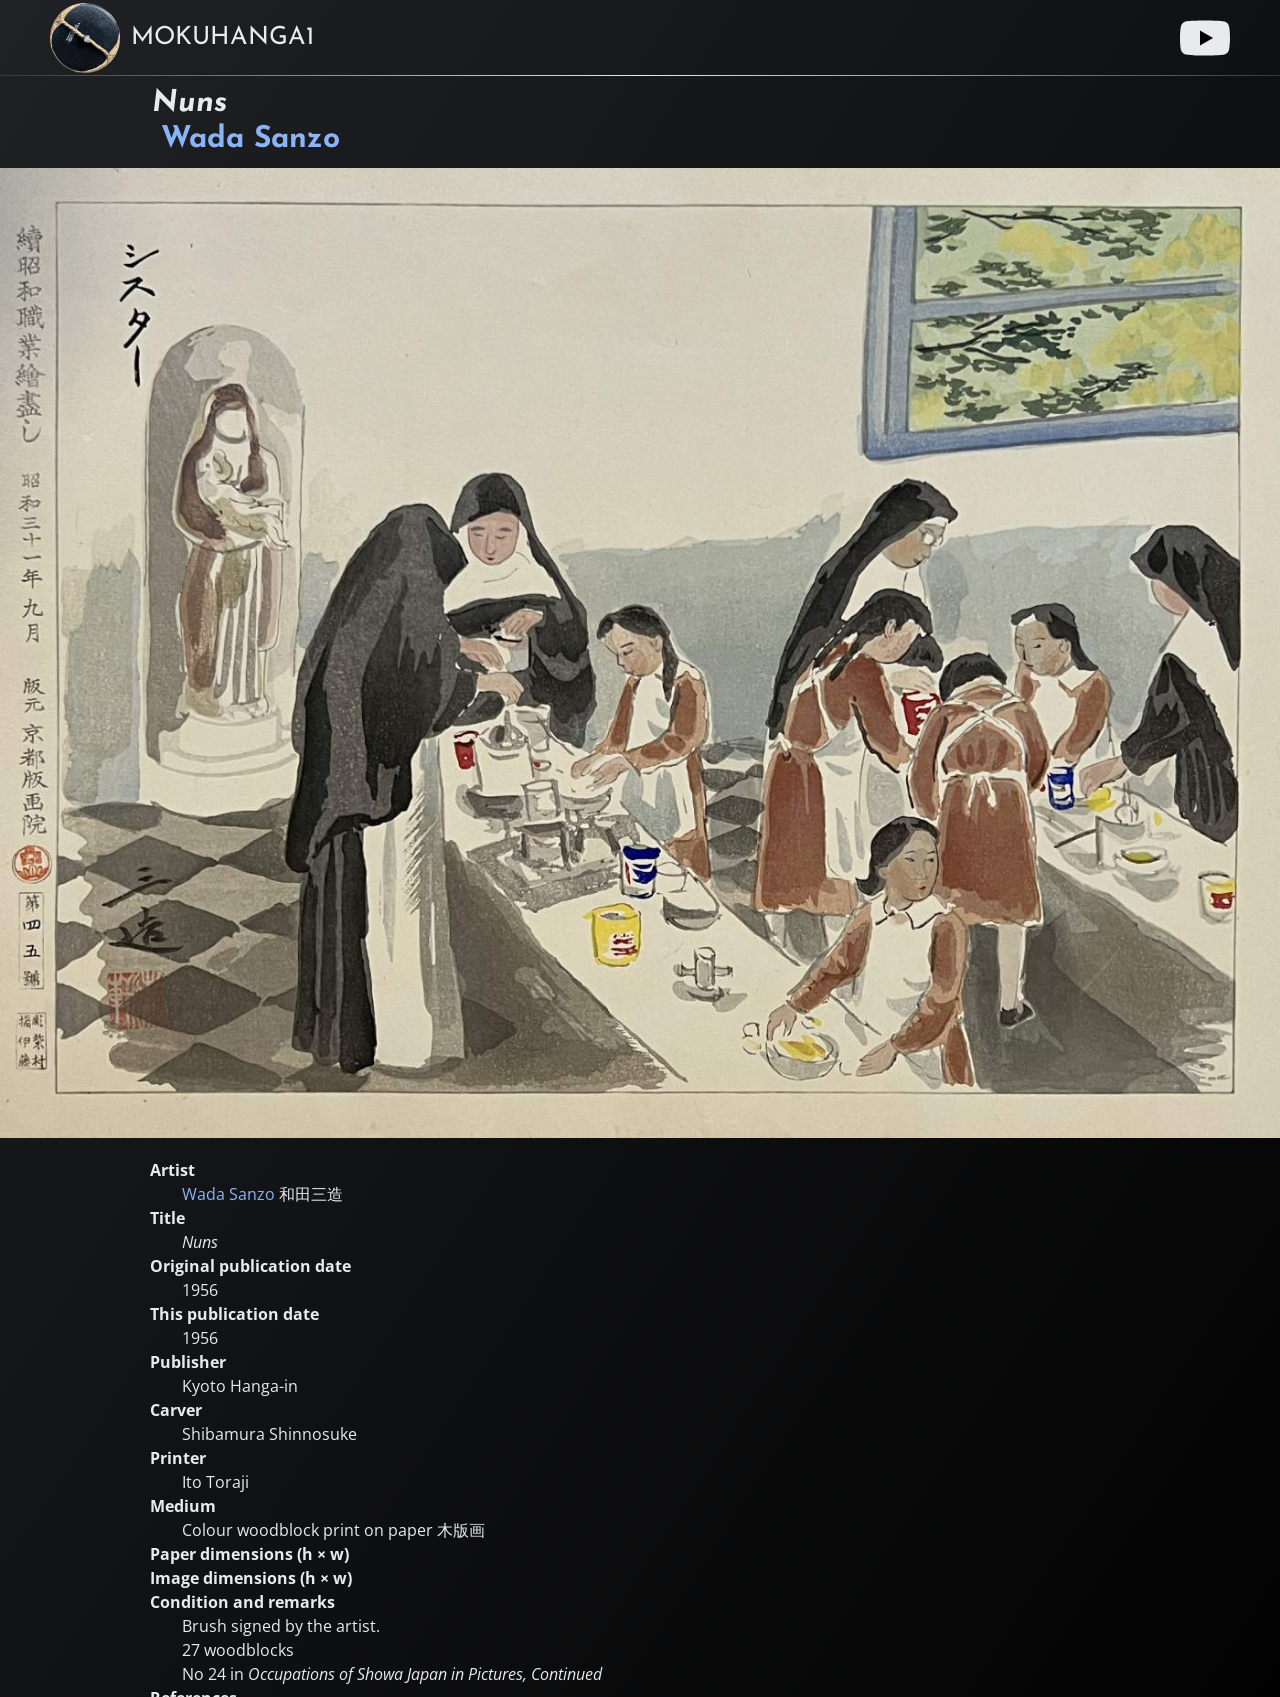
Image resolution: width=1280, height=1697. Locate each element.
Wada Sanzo (250, 139)
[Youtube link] (1205, 38)
